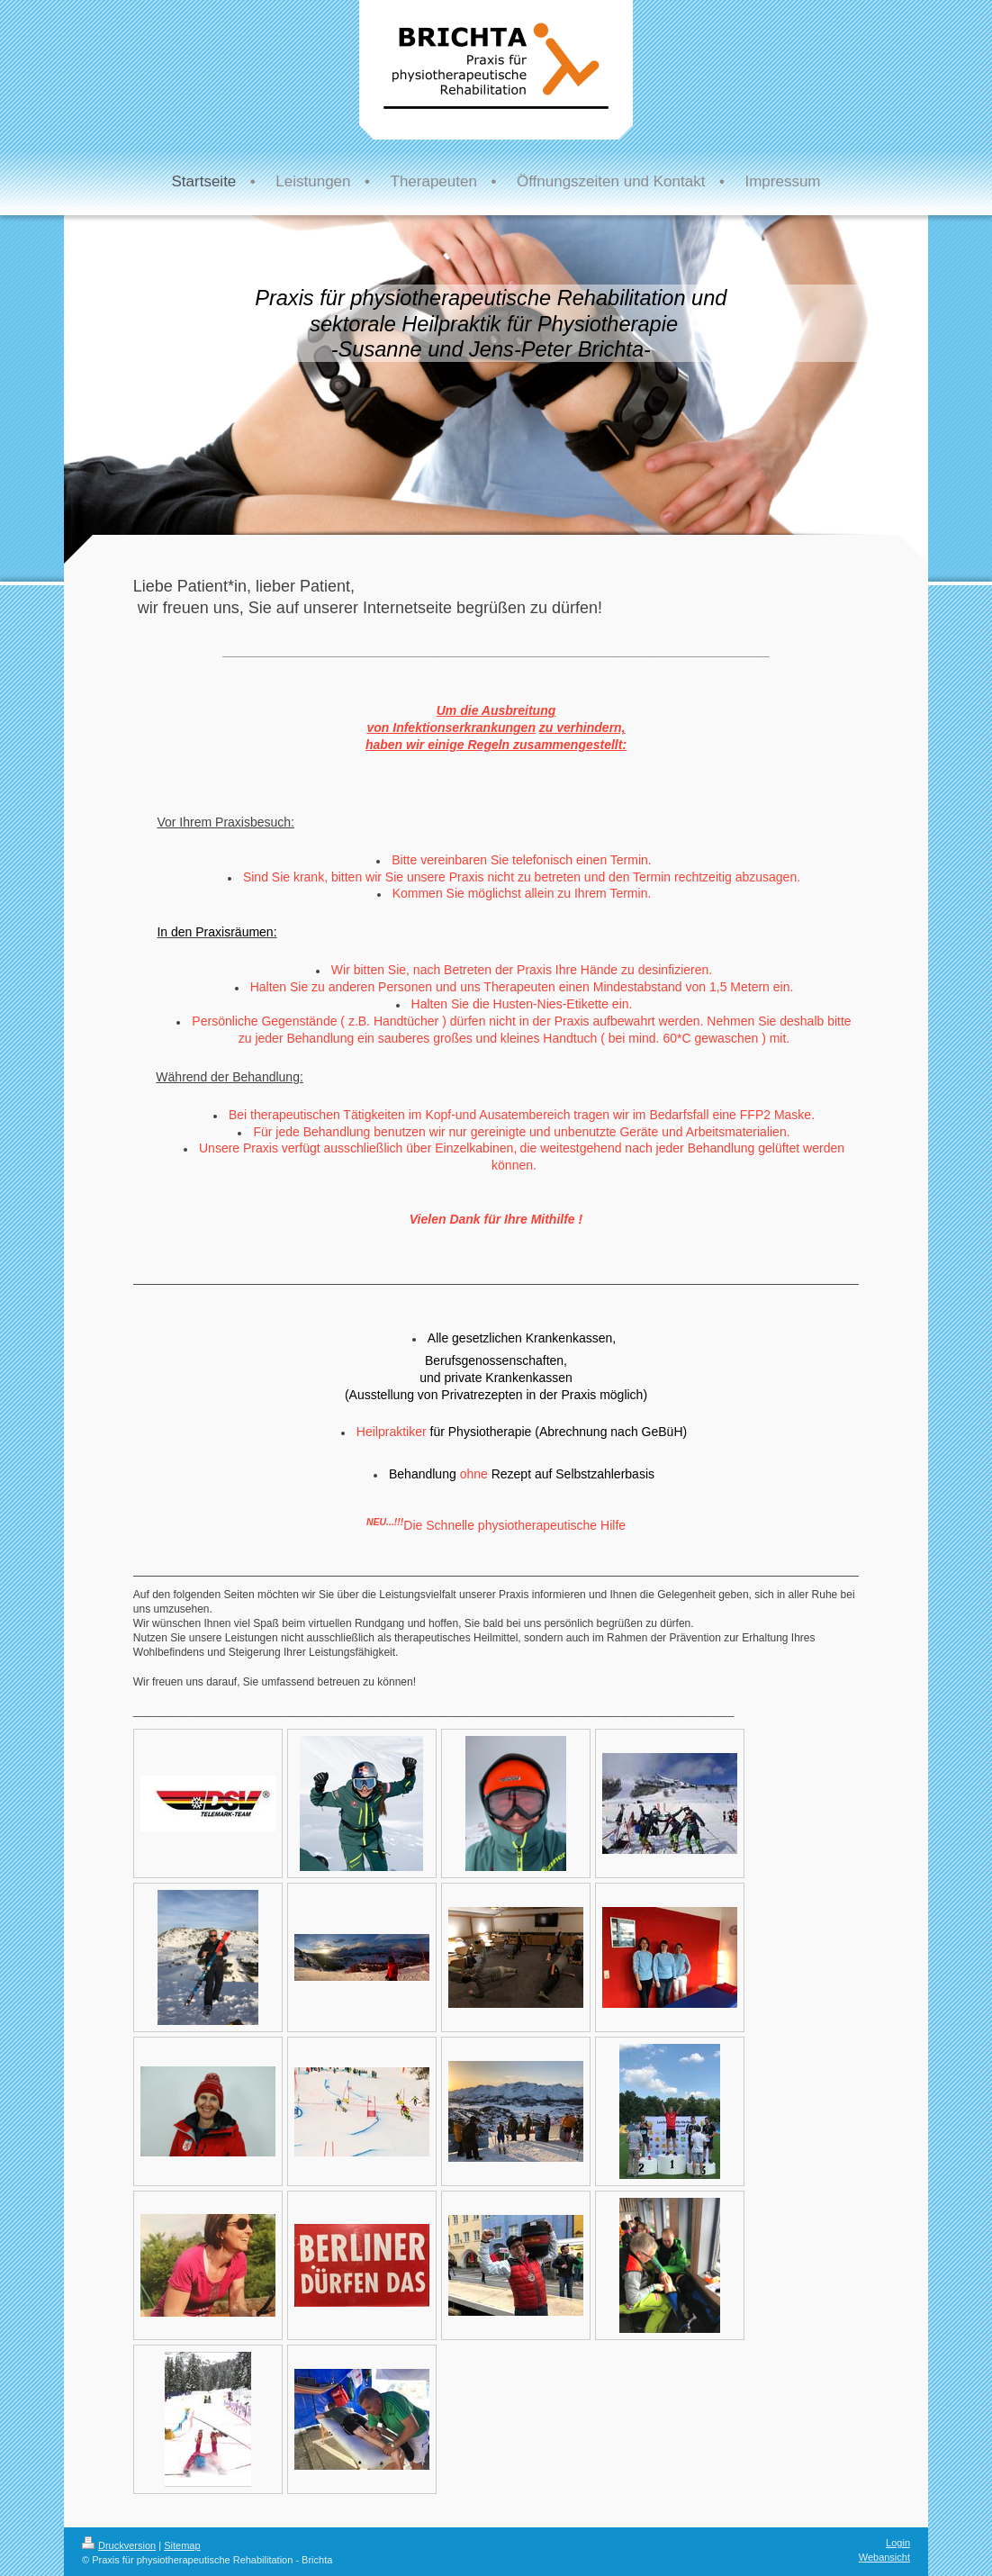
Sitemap (182, 2545)
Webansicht (884, 2557)
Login (898, 2542)
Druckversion (119, 2545)
